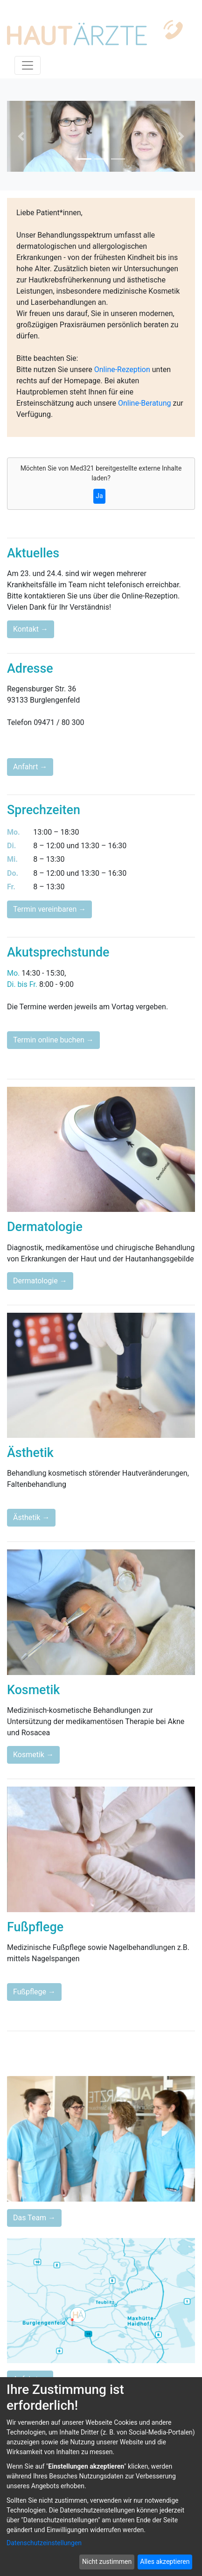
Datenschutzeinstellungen (44, 2543)
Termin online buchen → (53, 1039)
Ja (99, 496)
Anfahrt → (30, 766)
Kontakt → (30, 629)
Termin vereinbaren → (49, 909)
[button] (21, 136)
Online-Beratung (144, 403)
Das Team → (34, 2217)
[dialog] (101, 2476)
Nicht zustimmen (107, 2561)
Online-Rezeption (122, 369)
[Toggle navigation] (27, 65)
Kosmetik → (33, 1754)
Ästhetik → (31, 1517)
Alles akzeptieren (164, 2561)
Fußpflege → (34, 1991)
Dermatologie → (40, 1280)
